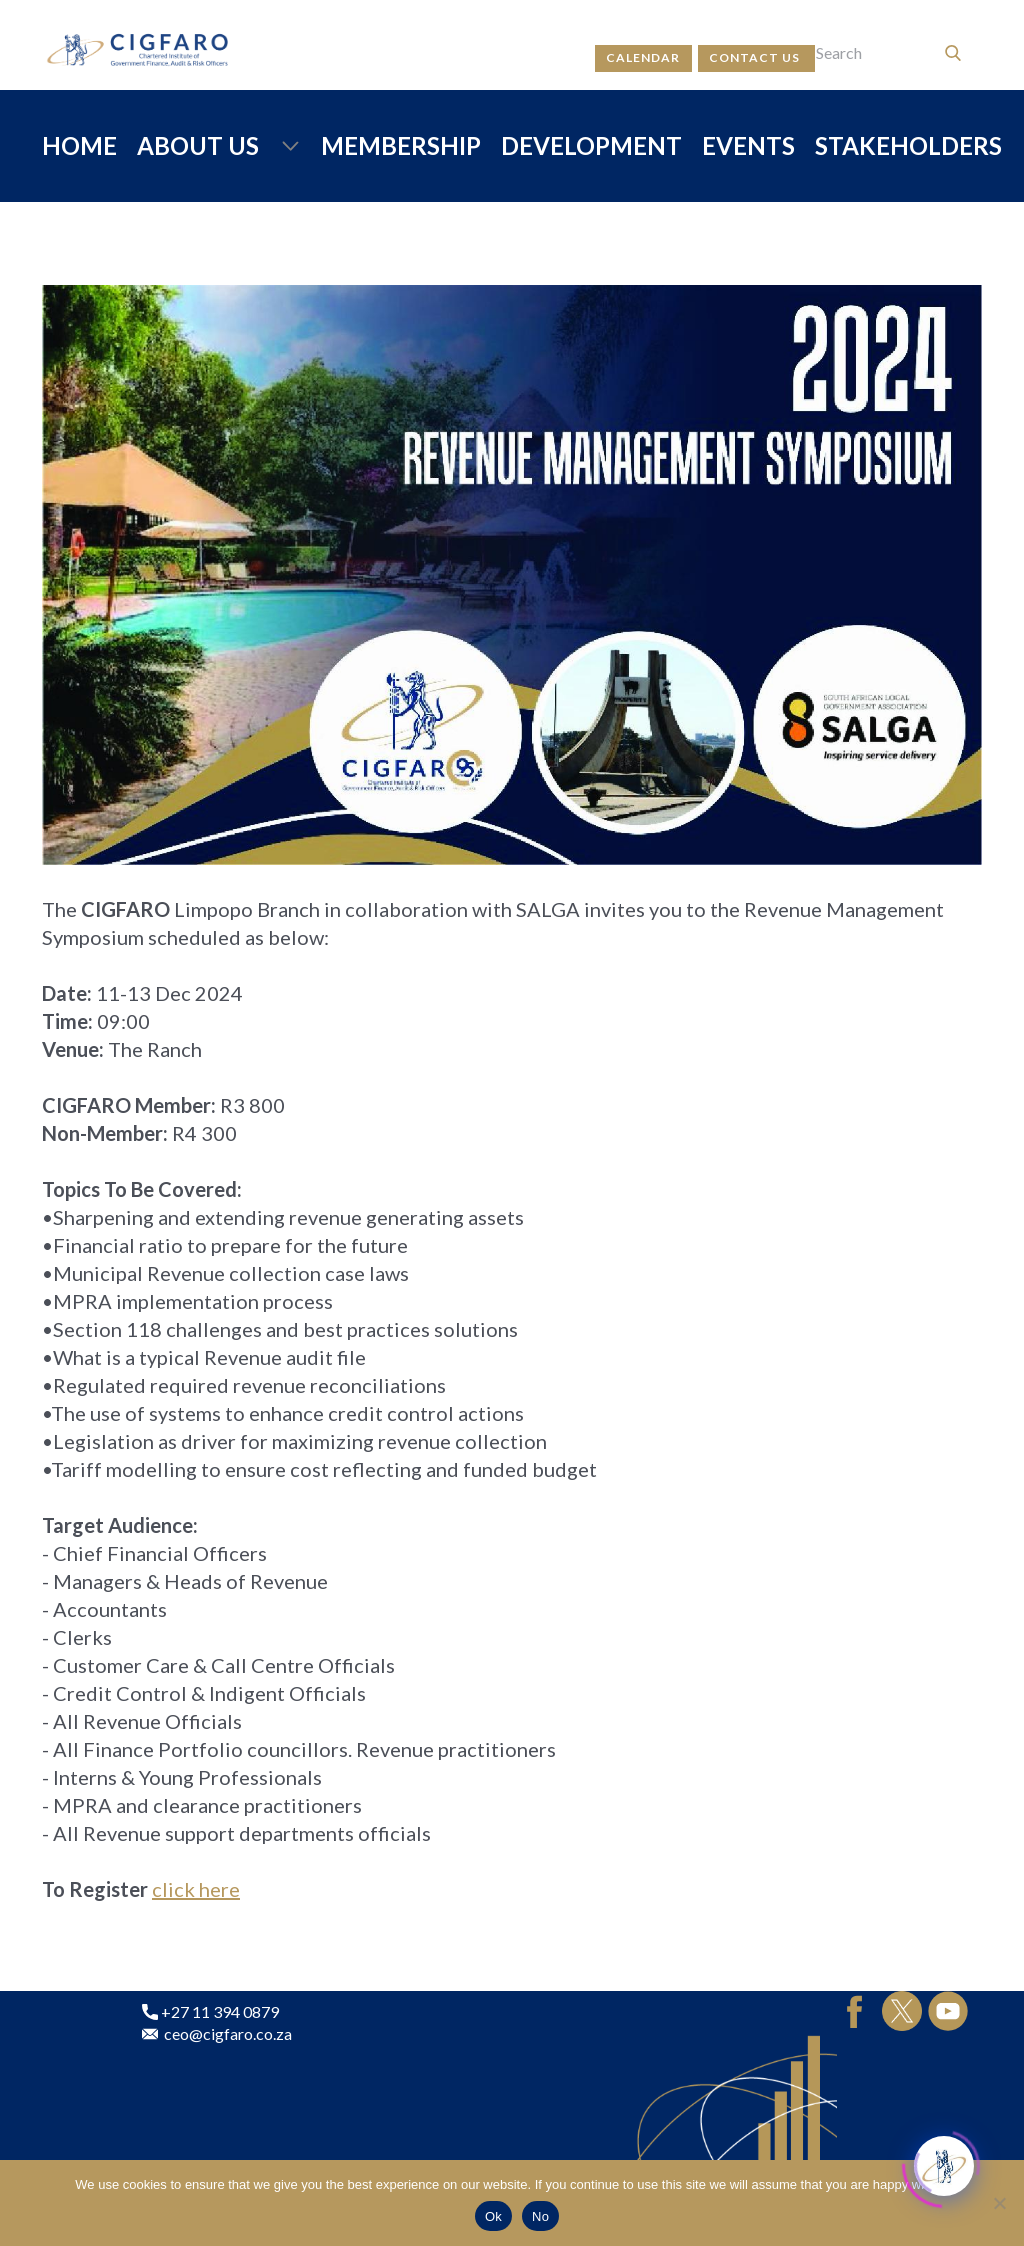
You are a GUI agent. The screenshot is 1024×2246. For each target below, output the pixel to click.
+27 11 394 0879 (210, 2012)
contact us (756, 57)
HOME (79, 145)
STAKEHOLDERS (908, 145)
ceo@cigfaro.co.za (217, 2034)
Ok (493, 2216)
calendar (643, 57)
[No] (999, 2203)
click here (196, 1889)
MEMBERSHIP (401, 145)
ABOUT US (198, 145)
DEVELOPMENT (591, 145)
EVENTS (748, 145)
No (540, 2216)
